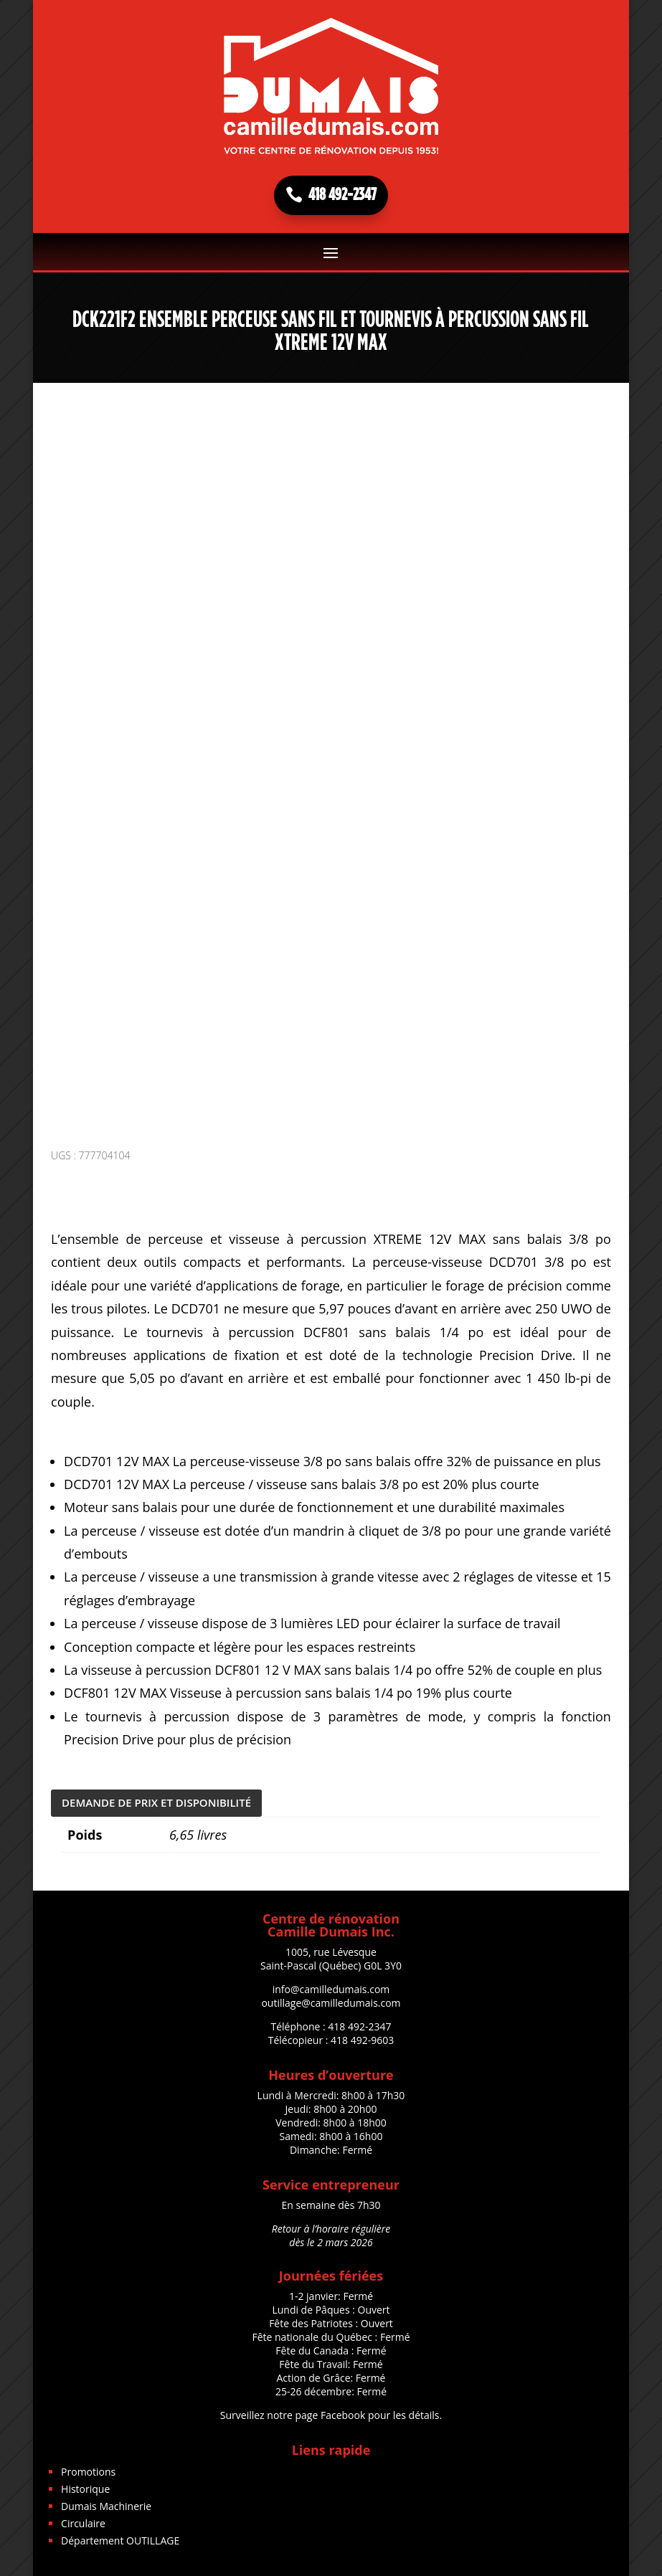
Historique (85, 2484)
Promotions (88, 2466)
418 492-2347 (342, 195)
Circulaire (83, 2518)
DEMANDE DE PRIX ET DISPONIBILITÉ (156, 1797)
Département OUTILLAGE (120, 2535)
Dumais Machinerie (106, 2501)
